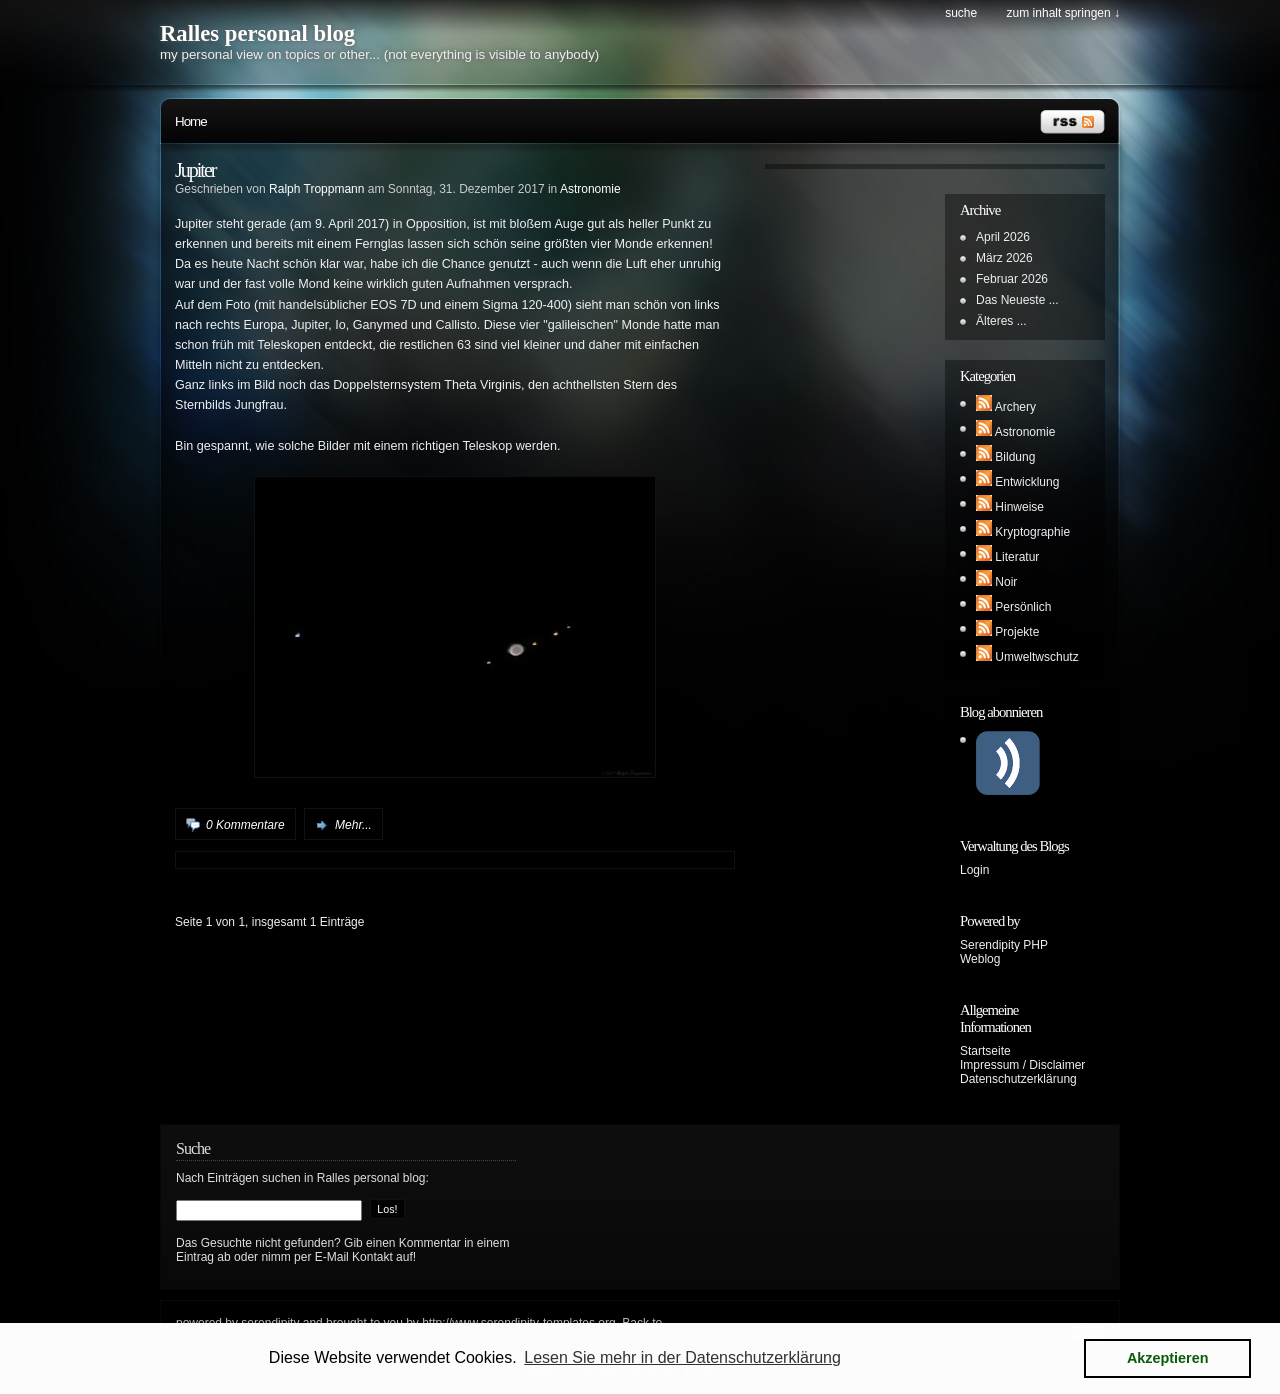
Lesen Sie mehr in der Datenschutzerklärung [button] (682, 1357)
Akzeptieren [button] (1168, 1358)
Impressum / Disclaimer (1022, 1065)
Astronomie (590, 189)
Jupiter (195, 170)
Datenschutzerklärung (1018, 1079)
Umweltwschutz (1036, 657)
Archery (1015, 407)
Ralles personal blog (257, 33)
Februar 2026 (1012, 279)
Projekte (1017, 632)
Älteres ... (1001, 321)
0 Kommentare (245, 825)
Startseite (985, 1051)
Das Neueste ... (1017, 300)
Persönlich (1023, 607)
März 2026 (1004, 258)
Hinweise (1019, 507)
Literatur (1017, 557)
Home (191, 121)
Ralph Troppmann (316, 189)
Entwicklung (1027, 482)
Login (974, 870)
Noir (1006, 582)
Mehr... (353, 825)
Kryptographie (1032, 532)
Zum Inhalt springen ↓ (1063, 13)
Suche (961, 13)
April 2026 (1003, 237)
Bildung (1015, 457)
